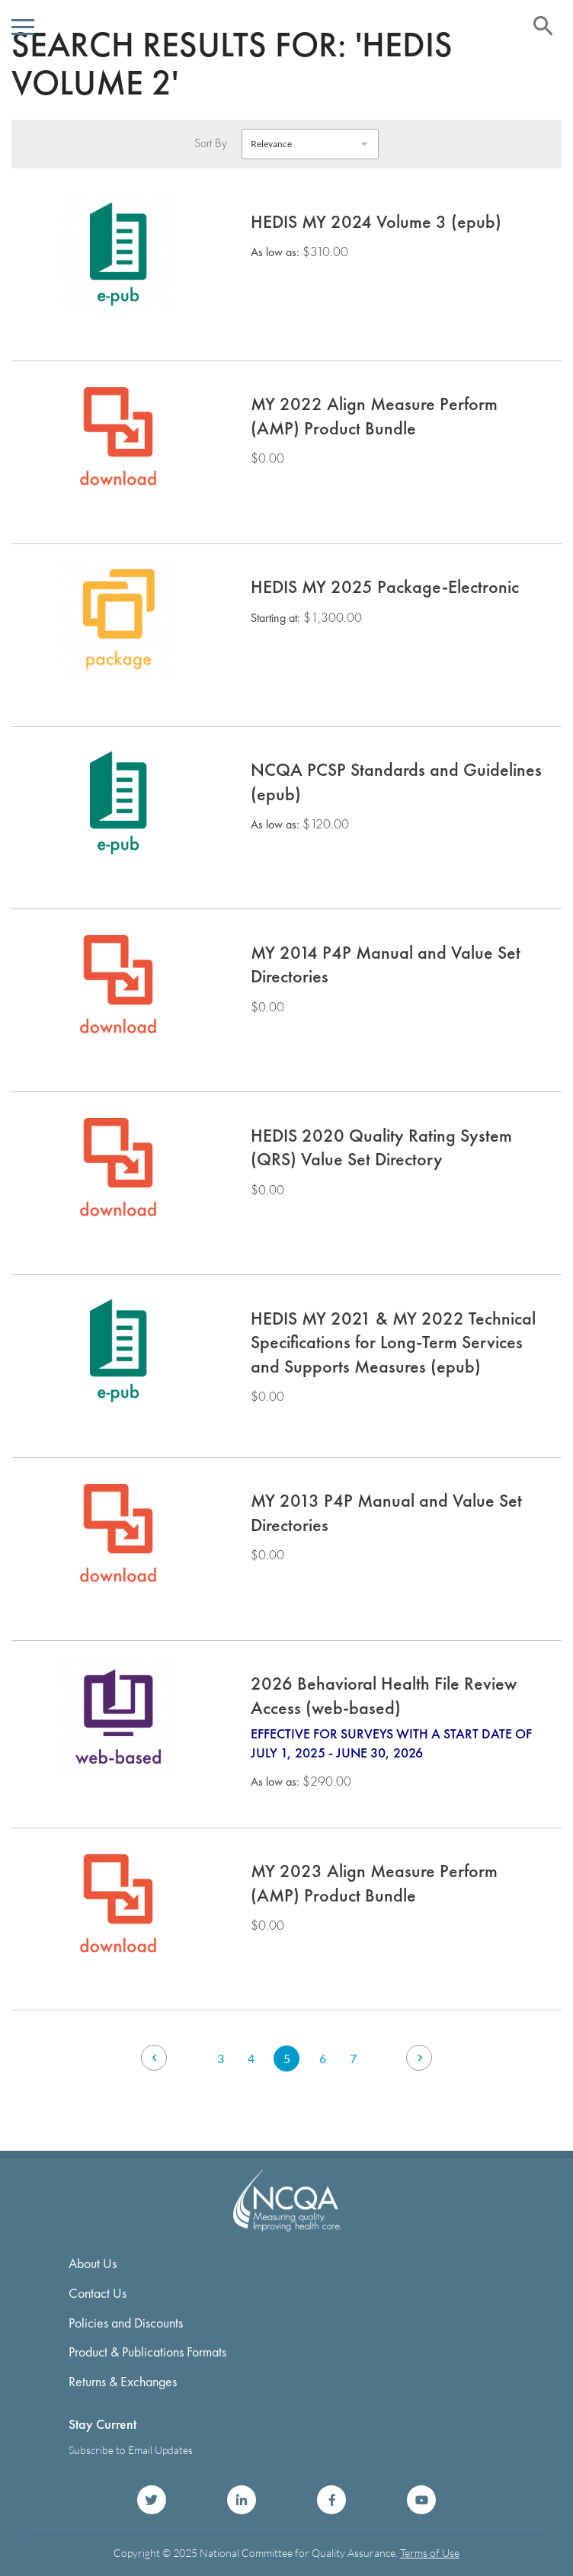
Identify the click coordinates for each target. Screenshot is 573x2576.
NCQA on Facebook (331, 2499)
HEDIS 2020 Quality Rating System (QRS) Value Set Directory (381, 1147)
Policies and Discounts (126, 2322)
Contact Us (97, 2293)
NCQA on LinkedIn (241, 2499)
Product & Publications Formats (147, 2351)
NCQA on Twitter (151, 2499)
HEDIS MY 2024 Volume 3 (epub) (376, 221)
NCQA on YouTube (421, 2499)
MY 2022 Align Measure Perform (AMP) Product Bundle (374, 416)
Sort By (210, 143)
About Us (93, 2263)
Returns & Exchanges (123, 2381)
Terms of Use (429, 2552)
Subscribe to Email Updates (131, 2449)
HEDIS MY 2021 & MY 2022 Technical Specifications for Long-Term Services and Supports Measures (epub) (393, 1342)
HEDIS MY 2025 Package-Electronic (385, 586)
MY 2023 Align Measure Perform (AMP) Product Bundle (374, 1883)
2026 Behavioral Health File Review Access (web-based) (384, 1695)
